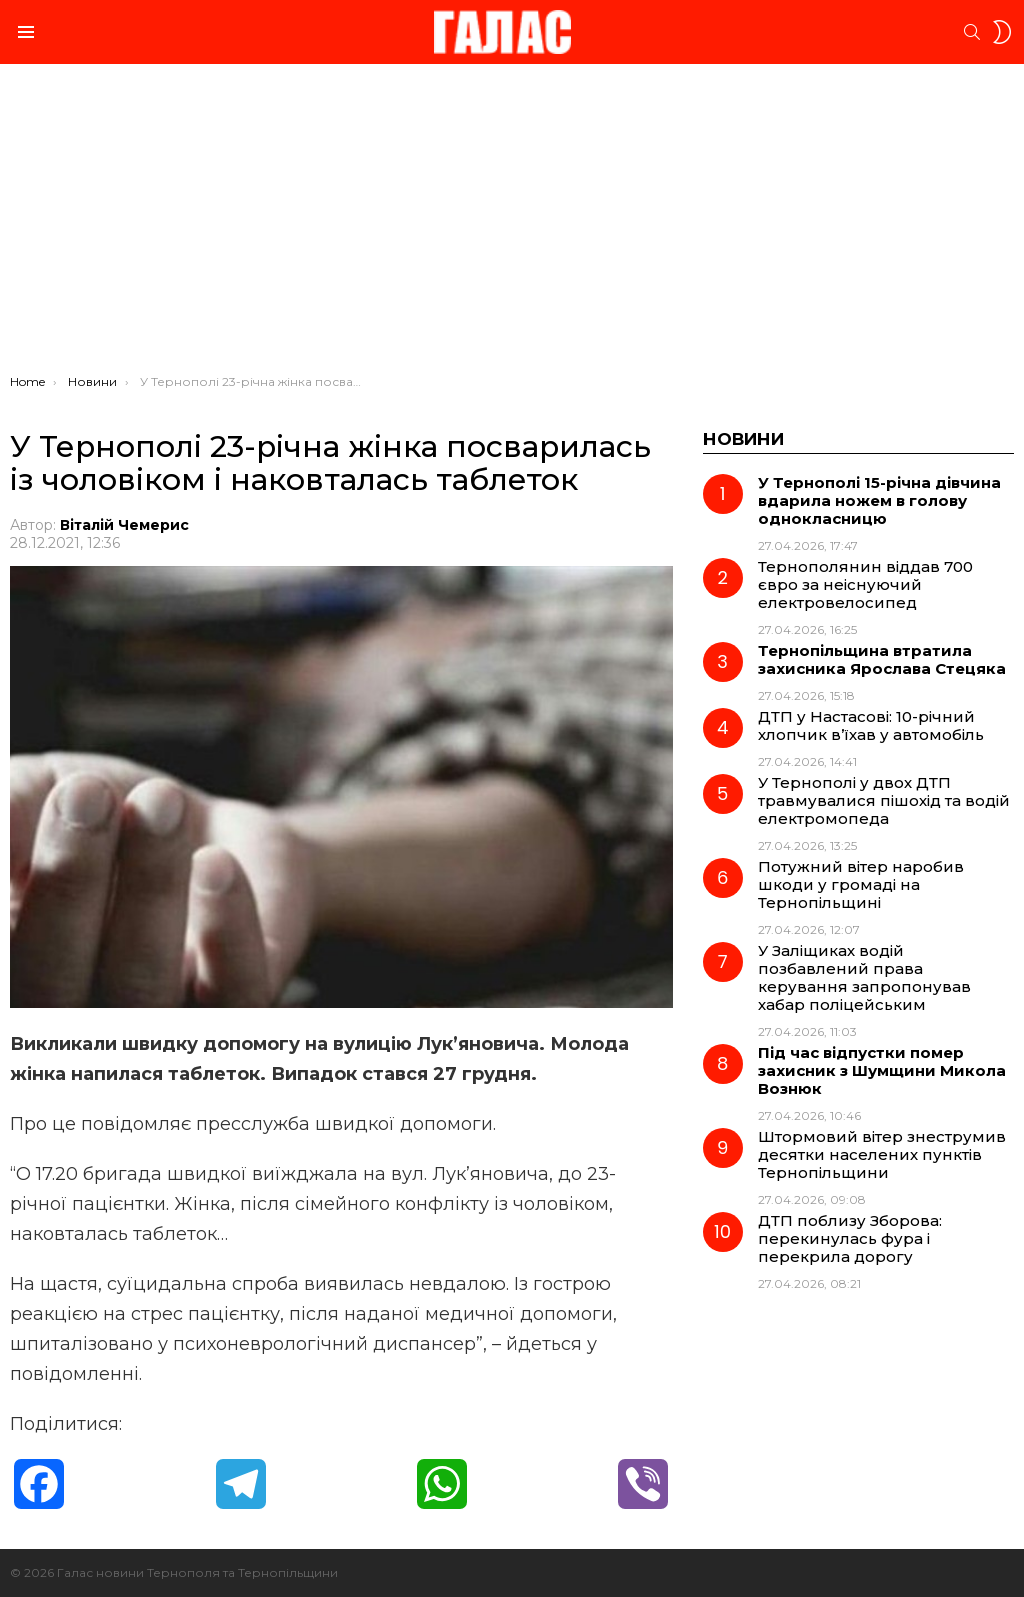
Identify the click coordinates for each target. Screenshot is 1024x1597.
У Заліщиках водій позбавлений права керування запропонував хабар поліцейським (864, 977)
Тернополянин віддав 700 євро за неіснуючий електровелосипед (865, 584)
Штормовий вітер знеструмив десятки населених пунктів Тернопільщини (882, 1154)
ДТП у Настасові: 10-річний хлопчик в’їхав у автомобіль (871, 725)
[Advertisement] (512, 224)
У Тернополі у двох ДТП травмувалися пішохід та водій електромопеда (884, 800)
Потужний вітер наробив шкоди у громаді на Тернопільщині (861, 884)
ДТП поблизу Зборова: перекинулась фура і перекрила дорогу (850, 1238)
